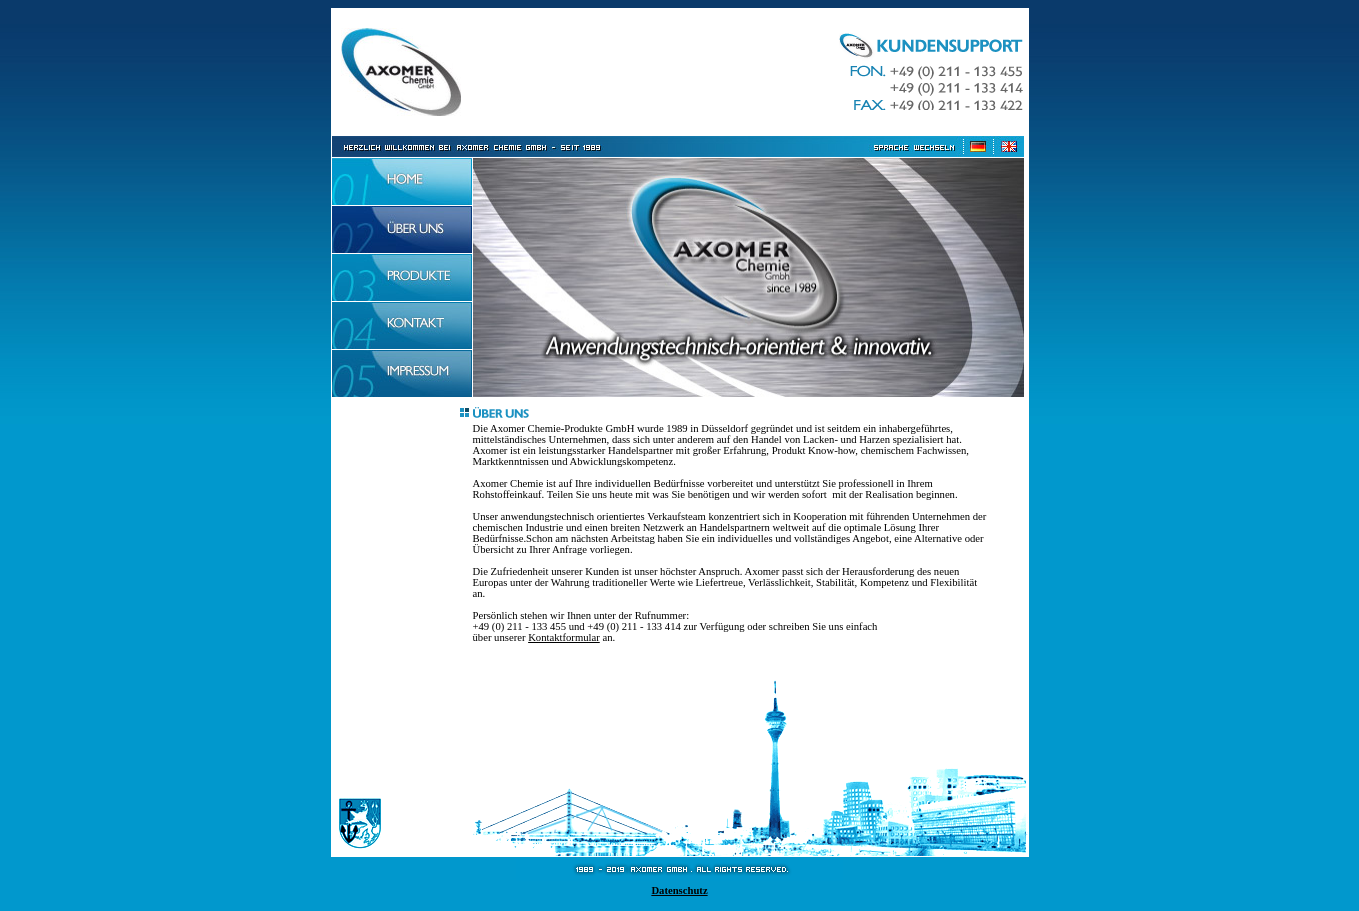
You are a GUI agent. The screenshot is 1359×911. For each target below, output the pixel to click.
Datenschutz (679, 890)
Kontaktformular (564, 637)
